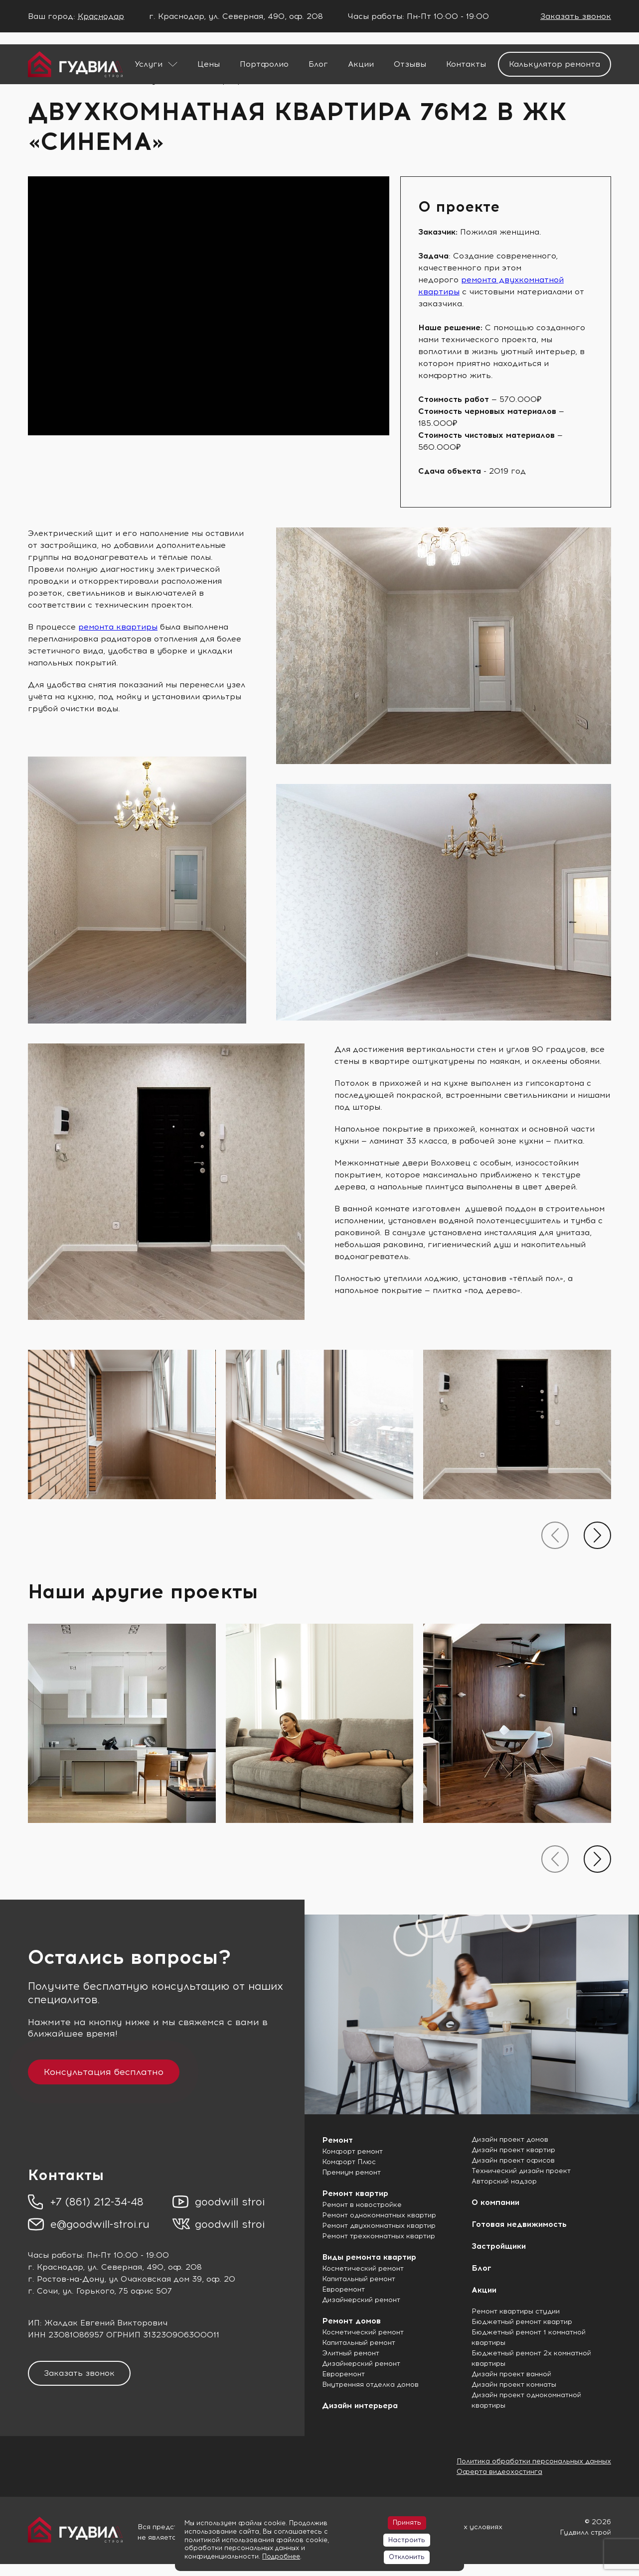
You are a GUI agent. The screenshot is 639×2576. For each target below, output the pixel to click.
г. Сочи (43, 2291)
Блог (318, 64)
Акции (361, 64)
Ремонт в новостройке (362, 2204)
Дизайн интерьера (360, 2405)
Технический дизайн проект (521, 2171)
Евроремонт (343, 2289)
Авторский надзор (504, 2181)
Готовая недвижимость (519, 2224)
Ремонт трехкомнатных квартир (378, 2236)
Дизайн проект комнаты (514, 2384)
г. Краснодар (55, 2267)
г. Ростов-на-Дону (66, 2279)
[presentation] (555, 1535)
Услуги (148, 64)
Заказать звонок (575, 16)
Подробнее (281, 2556)
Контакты (466, 64)
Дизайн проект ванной (511, 2374)
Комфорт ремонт (352, 2151)
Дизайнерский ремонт (361, 2300)
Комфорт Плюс (349, 2162)
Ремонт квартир (355, 2193)
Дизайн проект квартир (513, 2150)
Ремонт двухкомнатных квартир (379, 2225)
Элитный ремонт (350, 2353)
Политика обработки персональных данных (534, 2461)
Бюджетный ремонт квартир (522, 2322)
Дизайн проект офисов (513, 2160)
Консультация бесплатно (103, 2071)
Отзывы (410, 64)
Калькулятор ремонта (554, 64)
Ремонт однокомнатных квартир (379, 2215)
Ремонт (337, 2140)
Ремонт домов (351, 2320)
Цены (208, 64)
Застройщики (499, 2246)
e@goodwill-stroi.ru (100, 2224)
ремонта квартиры (118, 627)
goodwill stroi (230, 2201)
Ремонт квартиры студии (516, 2311)
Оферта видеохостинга (499, 2471)
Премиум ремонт (351, 2172)
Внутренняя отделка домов (370, 2384)
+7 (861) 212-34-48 (97, 2201)
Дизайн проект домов (510, 2139)
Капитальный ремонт (358, 2279)
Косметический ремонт (363, 2268)
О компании (495, 2202)
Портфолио (264, 64)
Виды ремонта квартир (369, 2257)
